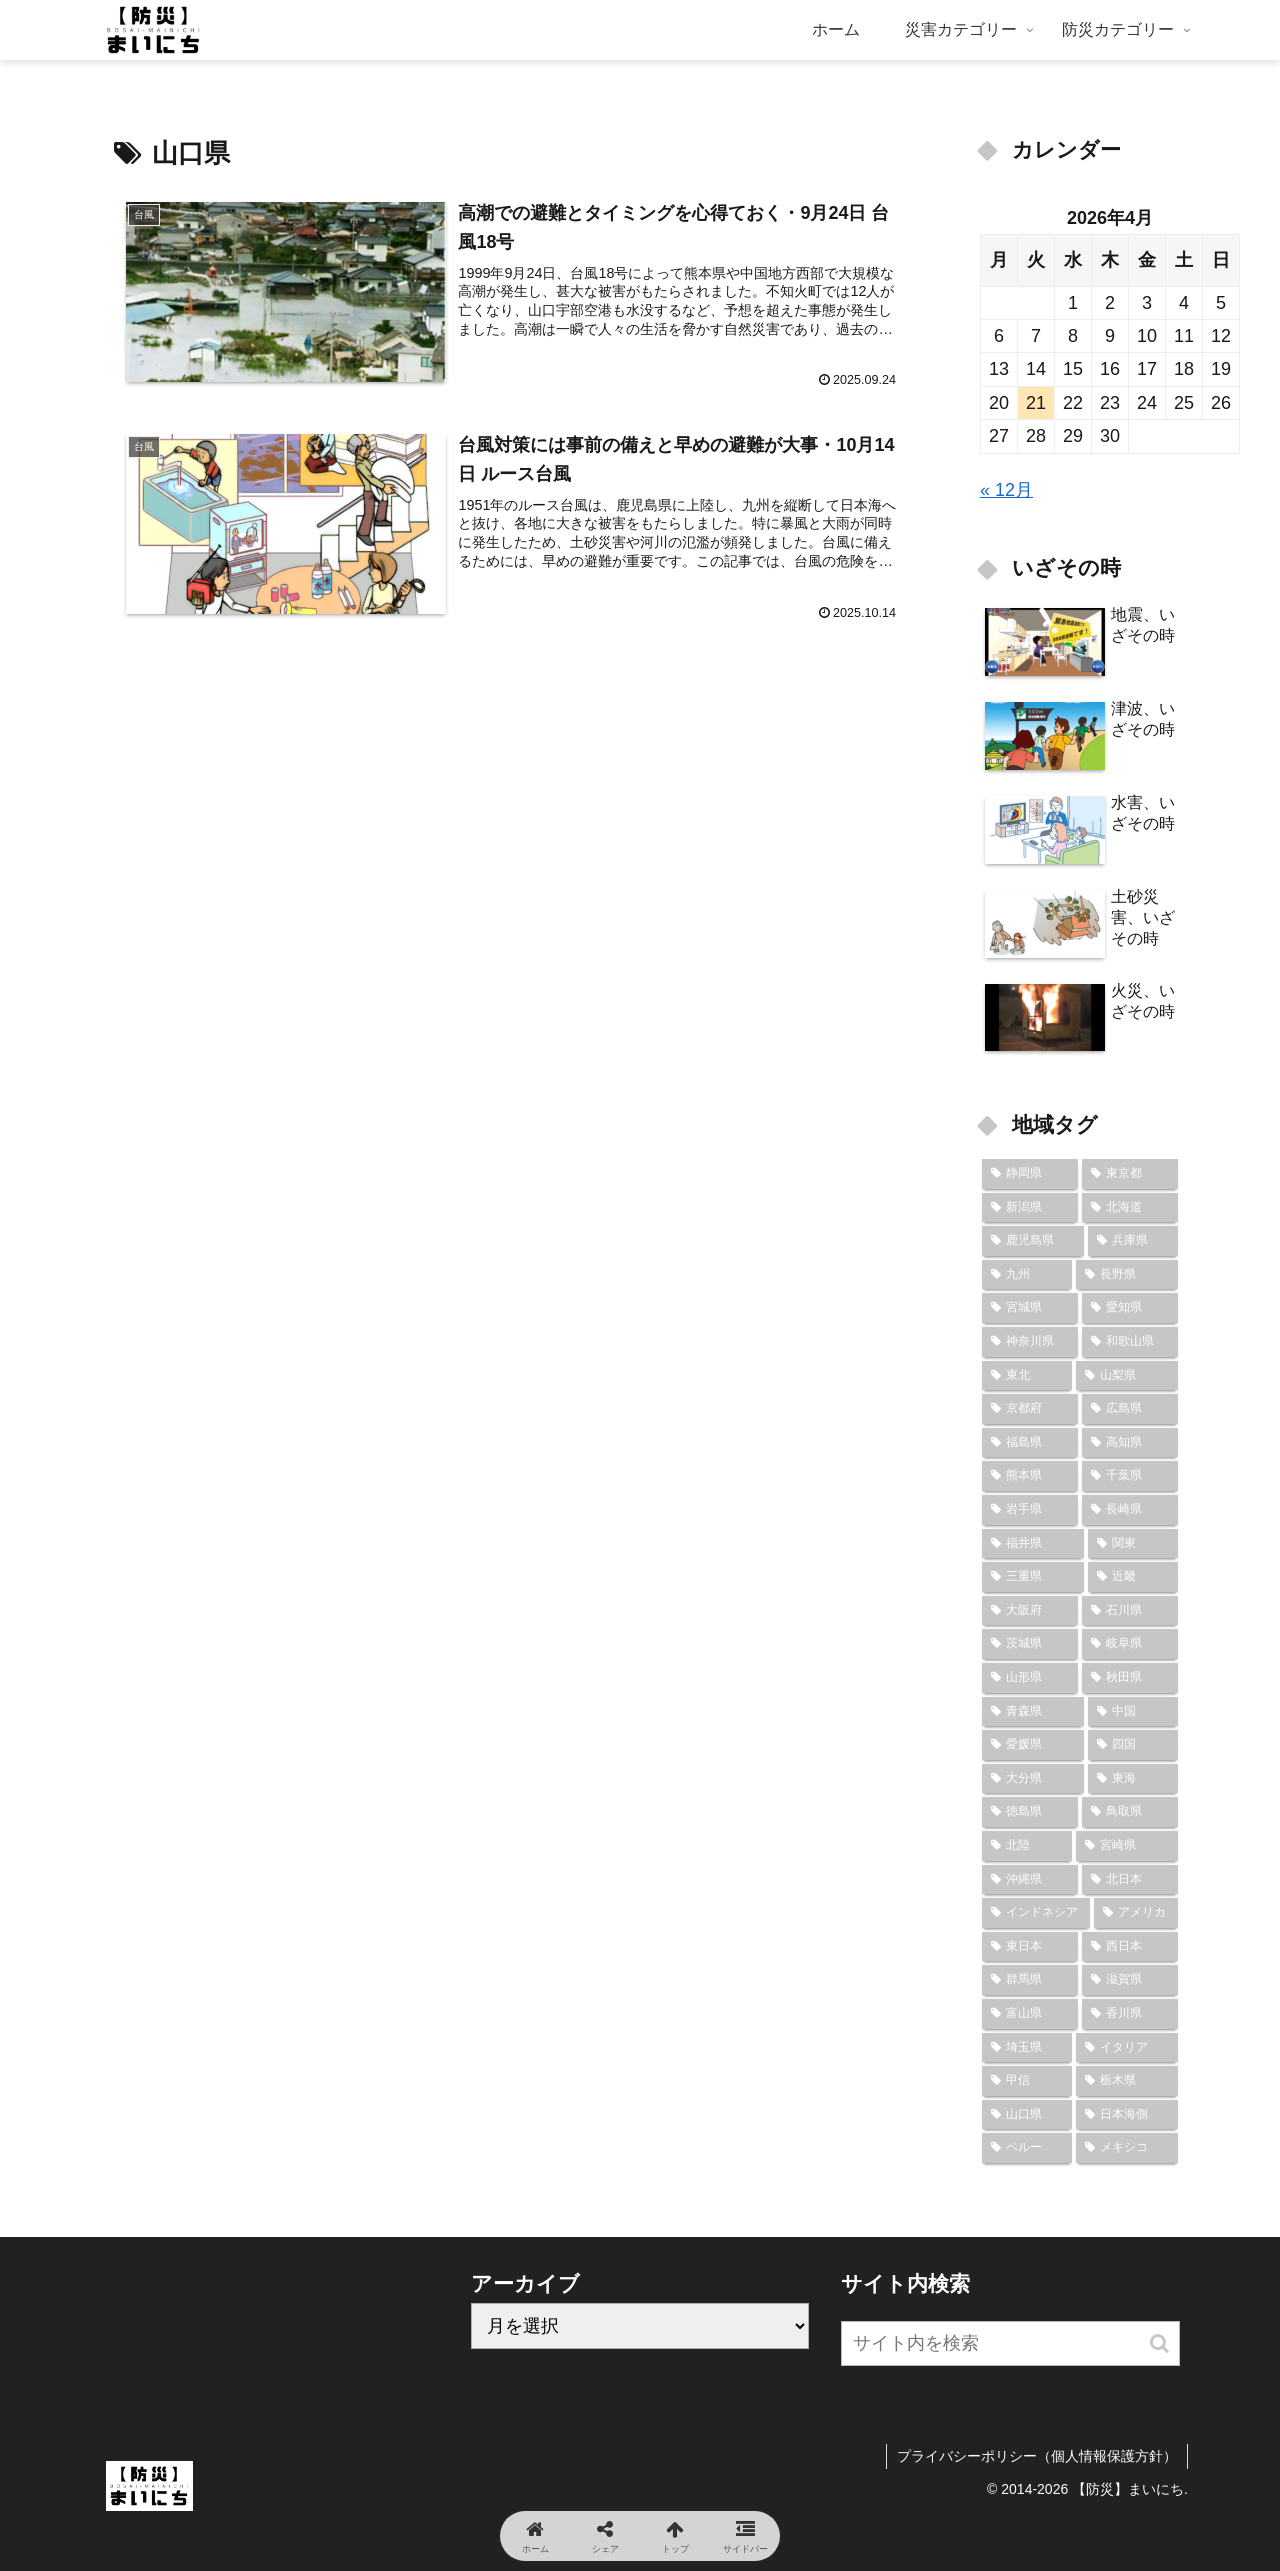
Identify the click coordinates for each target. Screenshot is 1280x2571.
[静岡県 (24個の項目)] (1030, 1174)
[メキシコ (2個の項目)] (1127, 2148)
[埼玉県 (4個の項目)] (1027, 2048)
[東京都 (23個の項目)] (1130, 1174)
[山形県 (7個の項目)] (1030, 1678)
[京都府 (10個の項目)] (1030, 1409)
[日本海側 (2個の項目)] (1127, 2115)
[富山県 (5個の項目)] (1030, 2014)
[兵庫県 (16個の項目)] (1133, 1241)
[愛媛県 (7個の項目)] (1033, 1745)
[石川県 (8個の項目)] (1130, 1611)
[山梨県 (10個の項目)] (1127, 1376)
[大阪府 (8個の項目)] (1030, 1611)
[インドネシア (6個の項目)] (1036, 1913)
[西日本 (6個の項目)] (1130, 1947)
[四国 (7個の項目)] (1133, 1745)
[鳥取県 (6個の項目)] (1130, 1812)
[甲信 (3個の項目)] (1027, 2081)
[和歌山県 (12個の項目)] (1130, 1342)
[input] (1010, 2343)
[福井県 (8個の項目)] (1033, 1544)
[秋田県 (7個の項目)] (1130, 1678)
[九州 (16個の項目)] (1027, 1275)
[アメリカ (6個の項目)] (1136, 1913)
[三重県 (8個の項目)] (1033, 1577)
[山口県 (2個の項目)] (1027, 2115)
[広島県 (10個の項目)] (1130, 1409)
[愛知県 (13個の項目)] (1130, 1308)
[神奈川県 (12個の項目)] (1030, 1342)
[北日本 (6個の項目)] (1130, 1880)
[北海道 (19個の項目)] (1130, 1208)
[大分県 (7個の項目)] (1033, 1779)
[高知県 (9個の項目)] (1130, 1443)
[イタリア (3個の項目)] (1127, 2048)
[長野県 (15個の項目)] (1127, 1275)
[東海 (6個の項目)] (1133, 1779)
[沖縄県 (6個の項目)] (1030, 1880)
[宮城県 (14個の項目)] (1030, 1308)
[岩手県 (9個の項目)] (1030, 1510)
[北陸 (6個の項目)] (1027, 1846)
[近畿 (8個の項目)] (1133, 1577)
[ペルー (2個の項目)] (1027, 2148)
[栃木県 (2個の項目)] (1127, 2081)
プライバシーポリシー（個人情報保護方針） (1037, 2456)
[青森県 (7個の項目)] (1033, 1712)
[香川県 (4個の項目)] (1130, 2014)
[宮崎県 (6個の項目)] (1127, 1846)
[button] (1159, 2343)
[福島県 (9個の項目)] (1030, 1443)
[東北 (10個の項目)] (1027, 1376)
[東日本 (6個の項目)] (1030, 1947)
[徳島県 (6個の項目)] (1030, 1812)
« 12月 (1006, 490)
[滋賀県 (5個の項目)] (1130, 1980)
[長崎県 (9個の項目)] (1130, 1510)
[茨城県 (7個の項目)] (1030, 1644)
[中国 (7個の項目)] (1133, 1712)
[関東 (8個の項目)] (1133, 1544)
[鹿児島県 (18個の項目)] (1033, 1241)
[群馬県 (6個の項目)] (1030, 1980)
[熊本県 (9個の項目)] (1030, 1476)
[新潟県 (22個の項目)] (1030, 1208)
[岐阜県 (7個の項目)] (1130, 1644)
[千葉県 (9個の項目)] (1130, 1476)
